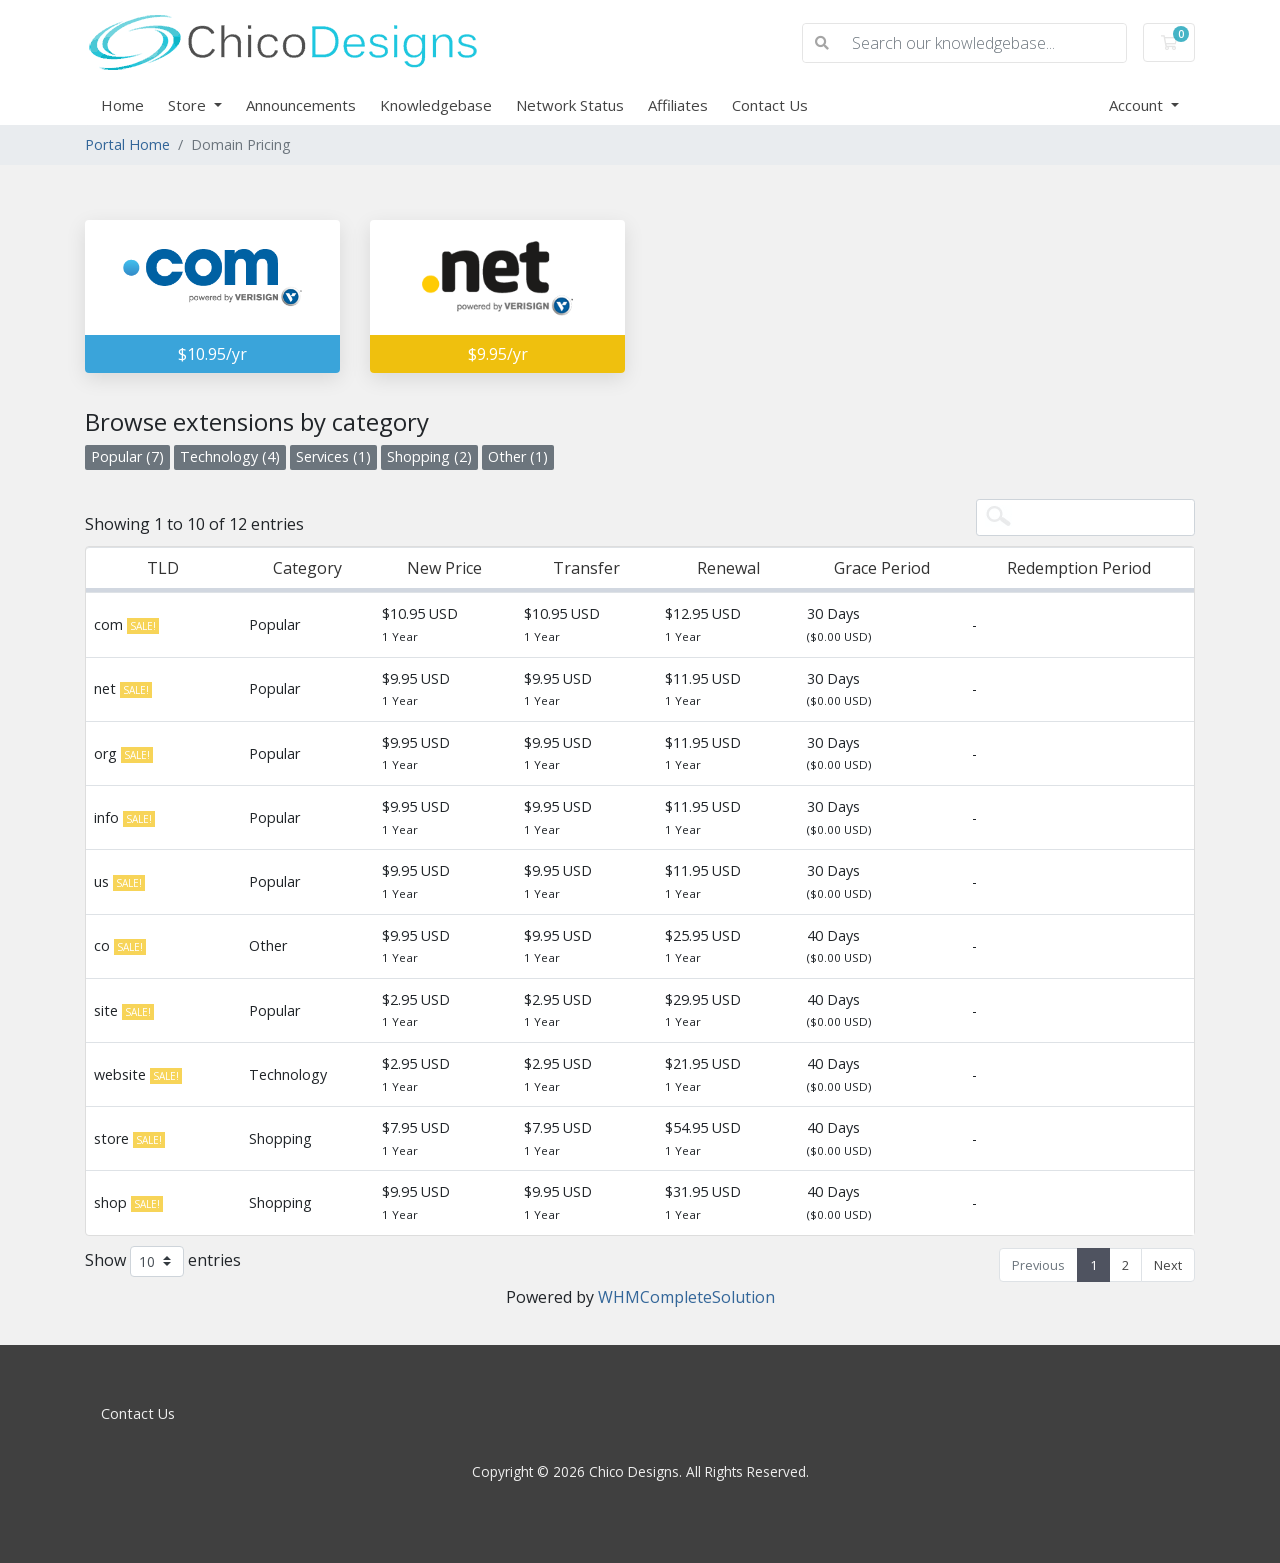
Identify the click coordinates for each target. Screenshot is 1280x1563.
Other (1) (518, 456)
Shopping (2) (429, 456)
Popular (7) (127, 456)
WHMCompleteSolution (686, 1297)
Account (1138, 105)
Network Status (570, 105)
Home (122, 105)
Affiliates (678, 105)
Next (1168, 1265)
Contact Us (770, 105)
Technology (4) (230, 456)
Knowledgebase (436, 105)
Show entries (163, 1261)
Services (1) (333, 456)
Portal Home (127, 144)
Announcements (301, 105)
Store (189, 105)
